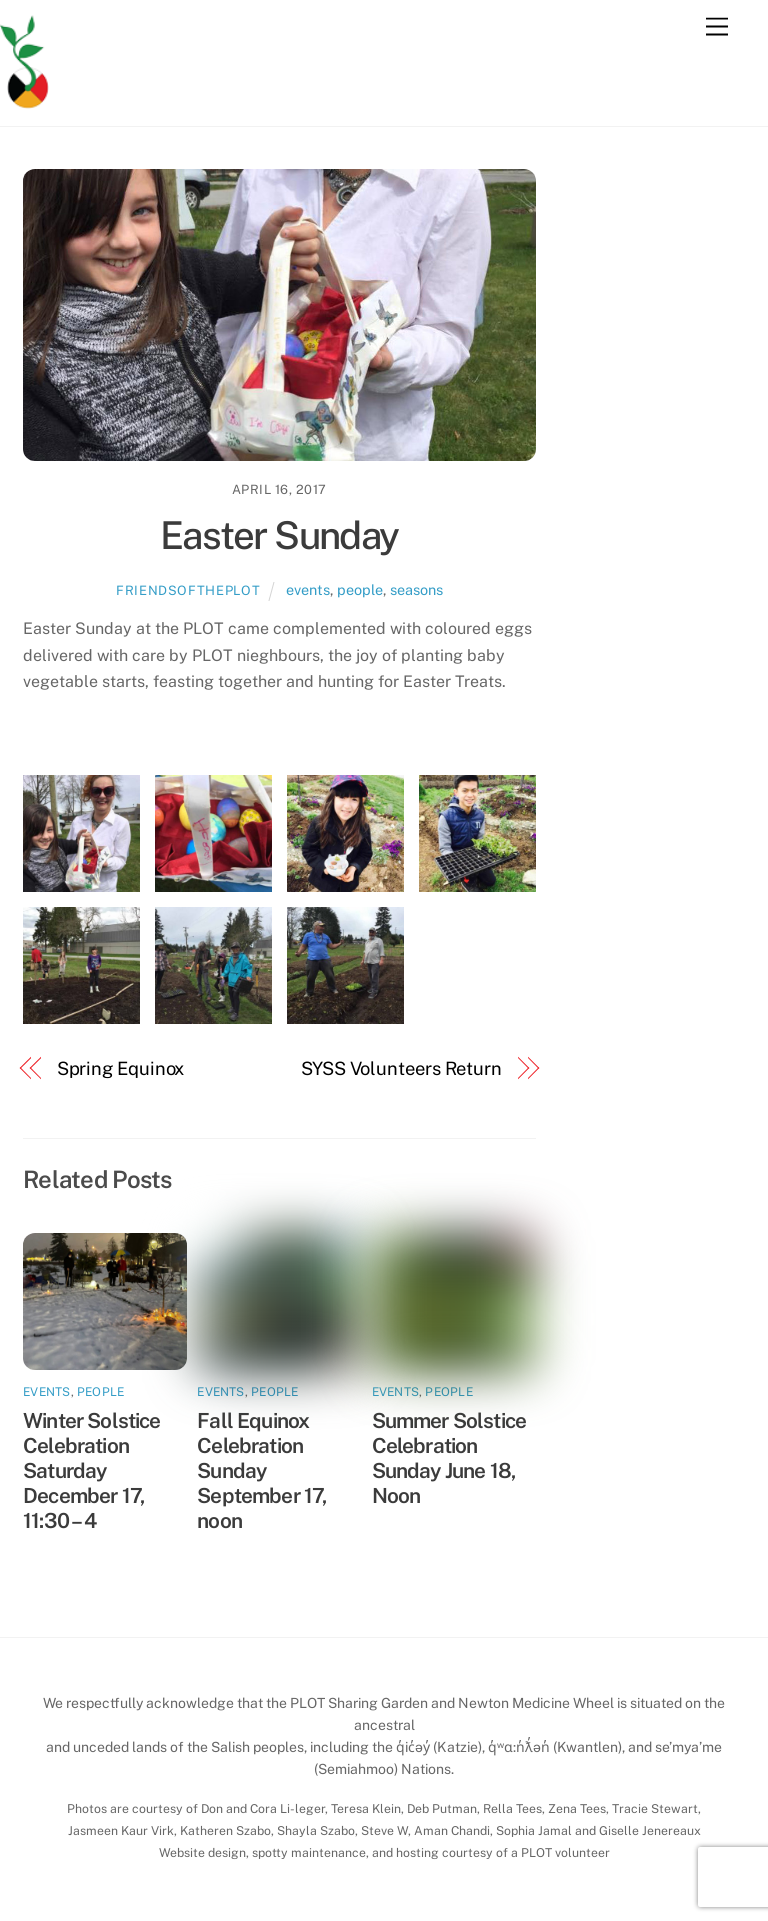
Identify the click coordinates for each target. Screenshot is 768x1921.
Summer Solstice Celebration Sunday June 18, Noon (449, 1458)
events (308, 589)
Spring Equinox (121, 1068)
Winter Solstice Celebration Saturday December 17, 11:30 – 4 (92, 1470)
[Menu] (717, 27)
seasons (416, 589)
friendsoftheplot (188, 590)
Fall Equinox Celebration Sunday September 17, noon (261, 1470)
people (360, 589)
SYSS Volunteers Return (401, 1068)
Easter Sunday (279, 535)
